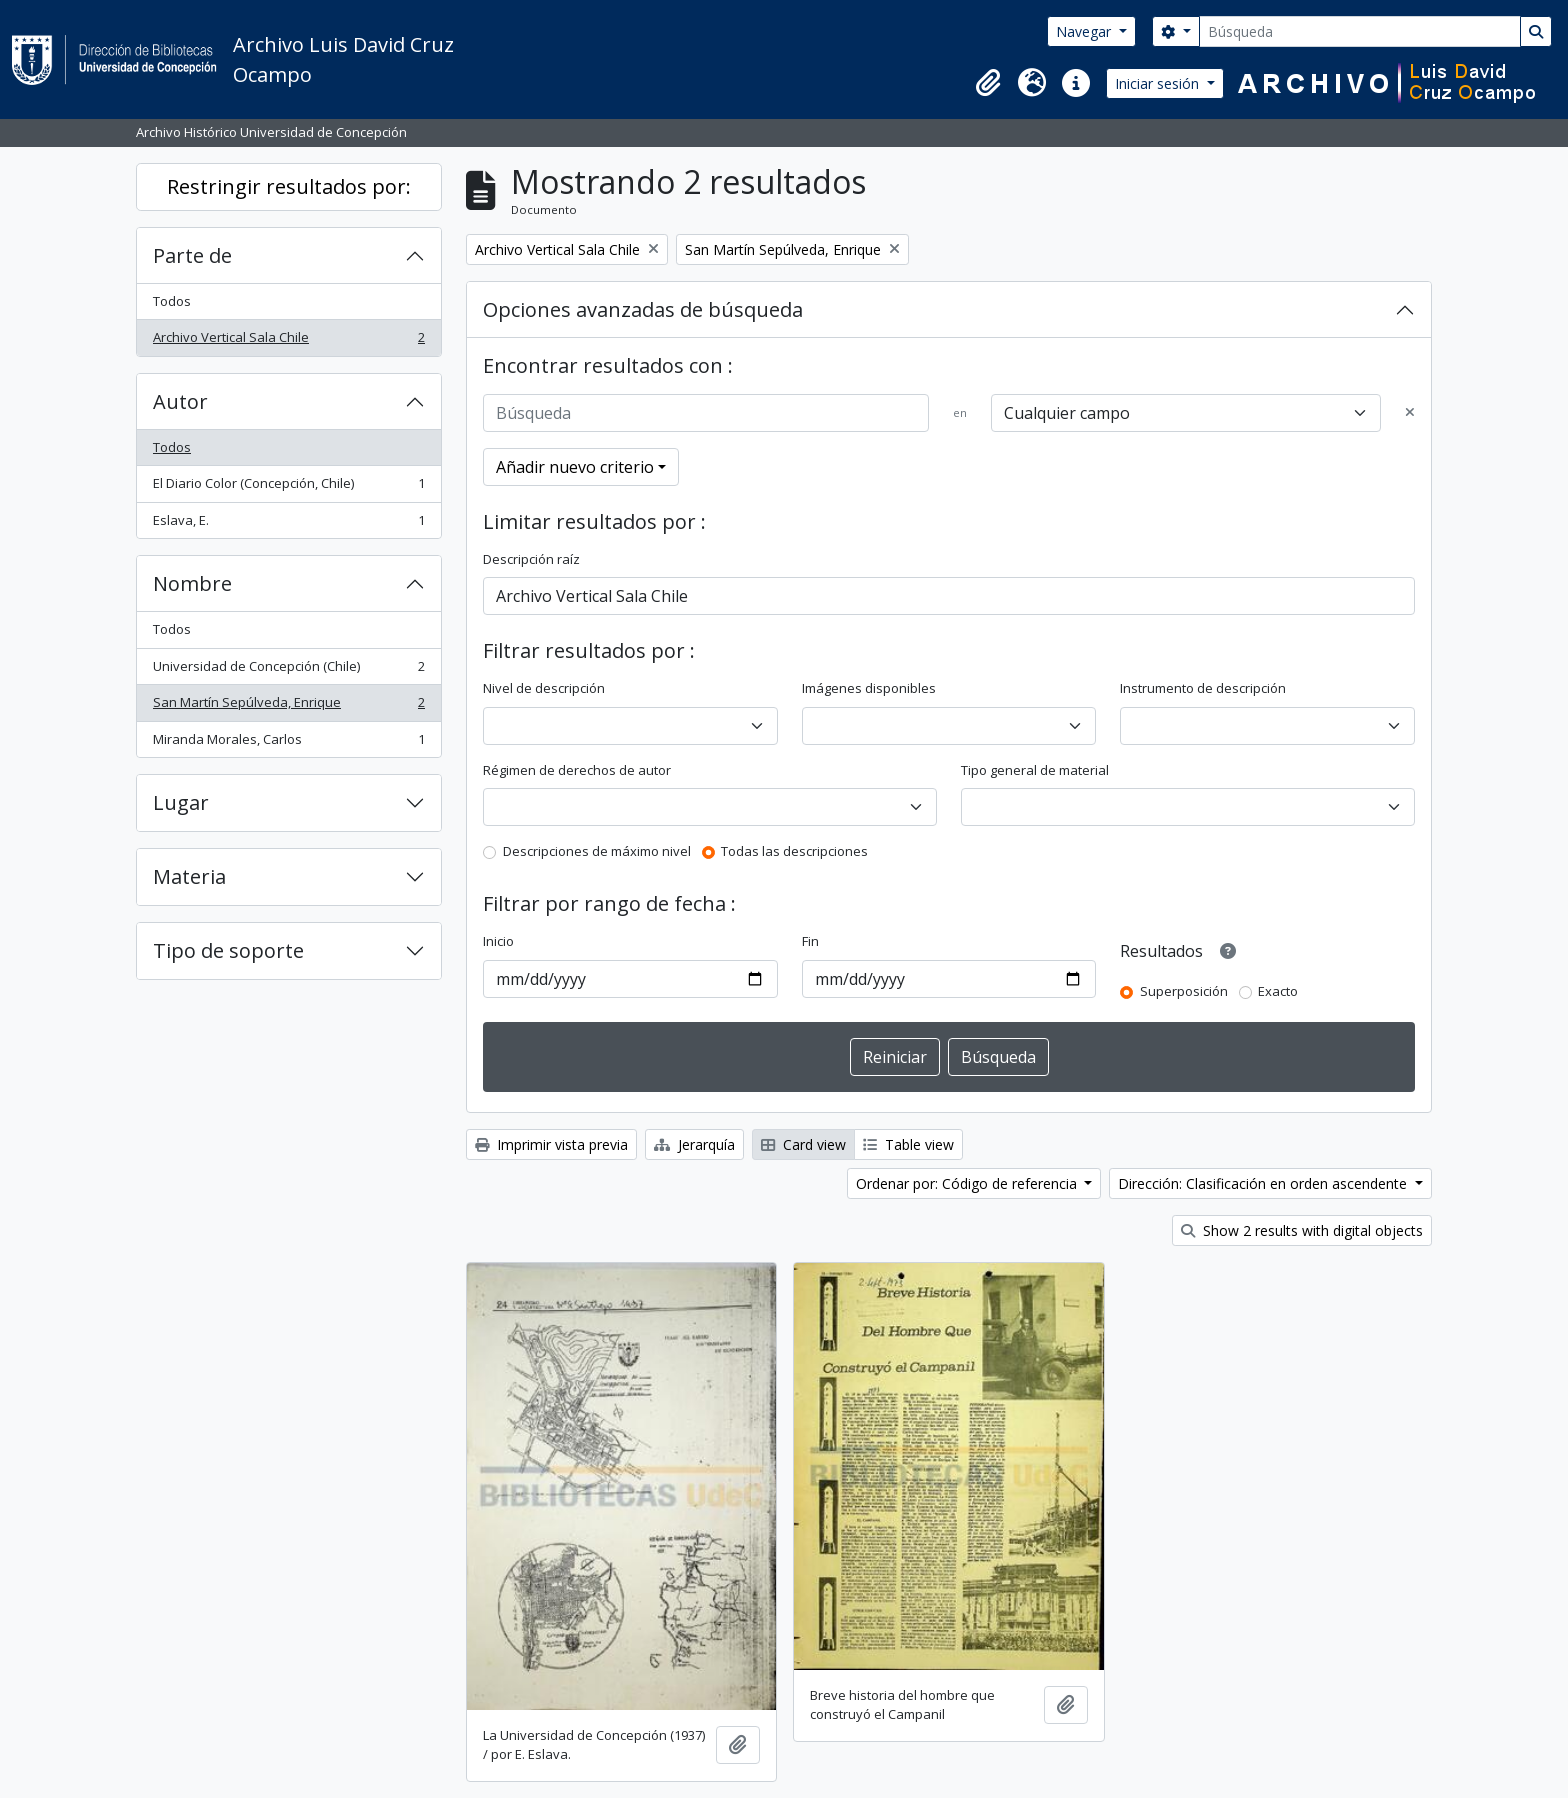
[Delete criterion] (1410, 413)
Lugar (181, 802)
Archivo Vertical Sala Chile (288, 341)
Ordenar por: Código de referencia (968, 1183)
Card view (803, 1144)
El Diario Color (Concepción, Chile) (288, 487)
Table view (908, 1144)
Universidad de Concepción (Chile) (288, 670)
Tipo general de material (1035, 770)
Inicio (498, 941)
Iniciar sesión (1159, 83)
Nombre (192, 583)
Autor (180, 401)
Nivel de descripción (544, 688)
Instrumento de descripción (1203, 688)
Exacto (1278, 991)
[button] (988, 83)
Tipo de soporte (228, 950)
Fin (810, 941)
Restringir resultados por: (289, 186)
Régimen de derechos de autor (577, 770)
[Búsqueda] (1360, 31)
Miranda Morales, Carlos (288, 743)
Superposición (1184, 991)
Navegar (1085, 31)
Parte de (192, 255)
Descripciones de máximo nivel (597, 851)
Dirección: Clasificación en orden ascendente (1264, 1183)
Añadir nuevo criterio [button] (575, 467)
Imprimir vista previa (551, 1144)
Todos (172, 301)
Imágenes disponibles (869, 688)
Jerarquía (694, 1144)
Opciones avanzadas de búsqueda (643, 309)
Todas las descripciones (794, 851)
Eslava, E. (288, 524)
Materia (189, 876)
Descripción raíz (531, 559)
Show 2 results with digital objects (1302, 1230)
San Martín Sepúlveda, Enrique (288, 706)
